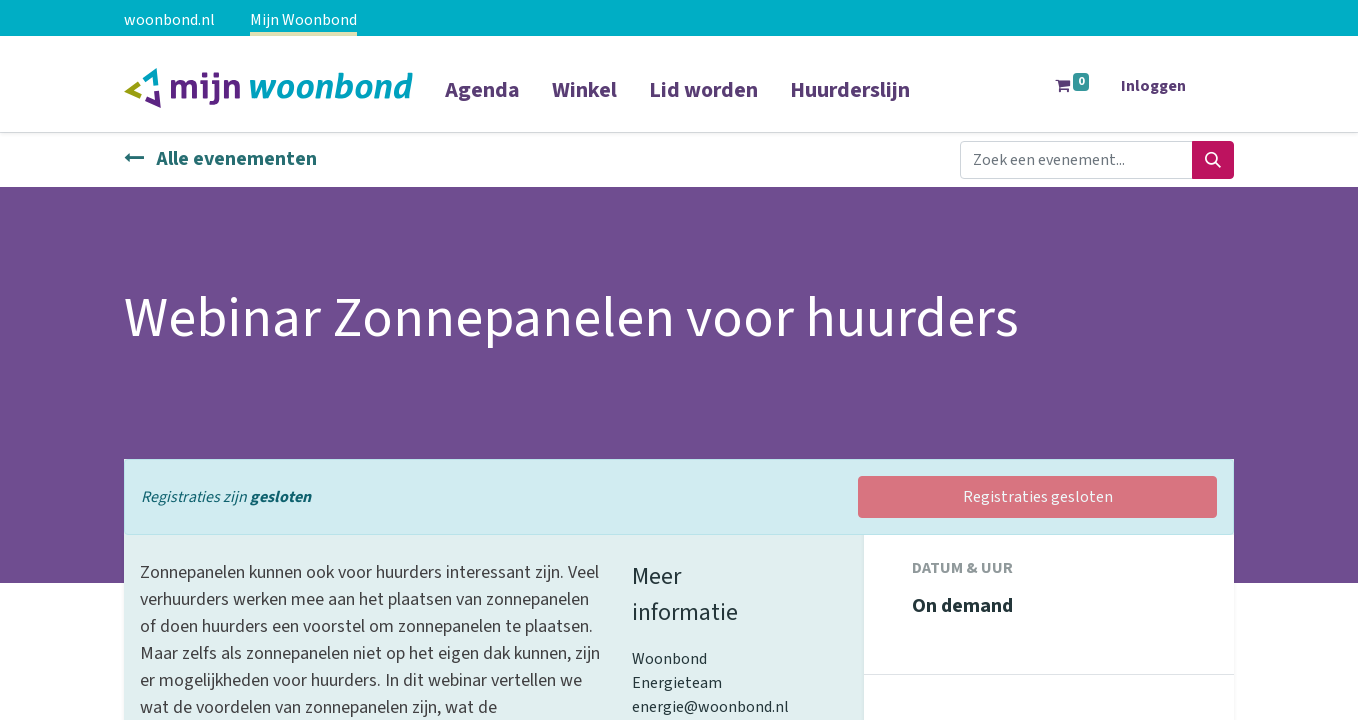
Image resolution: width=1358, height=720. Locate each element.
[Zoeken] (1213, 160)
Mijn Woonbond (303, 20)
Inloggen (1153, 86)
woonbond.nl (169, 20)
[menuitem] (482, 103)
